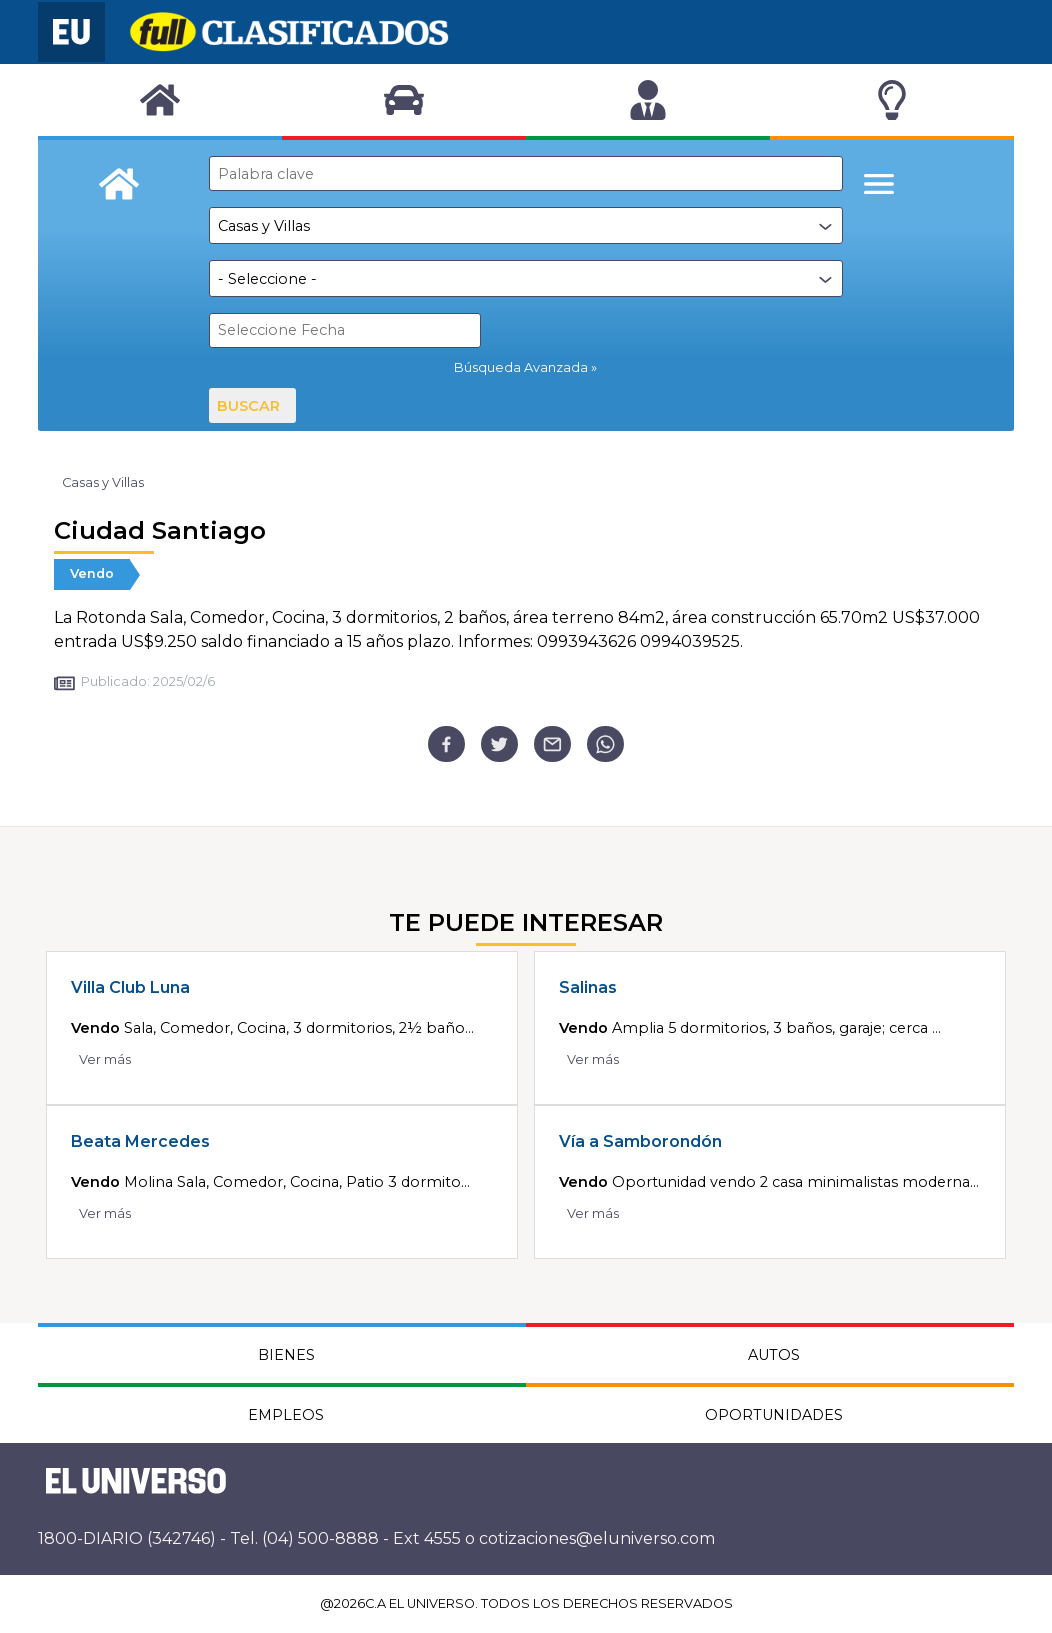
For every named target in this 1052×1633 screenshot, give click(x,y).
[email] (552, 744)
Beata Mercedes (140, 1141)
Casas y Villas (103, 482)
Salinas (588, 987)
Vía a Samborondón (640, 1141)
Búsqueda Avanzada (521, 367)
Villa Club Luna (130, 987)
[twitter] (499, 744)
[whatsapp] (605, 744)
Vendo (92, 573)
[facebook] (446, 744)
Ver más (105, 1059)
